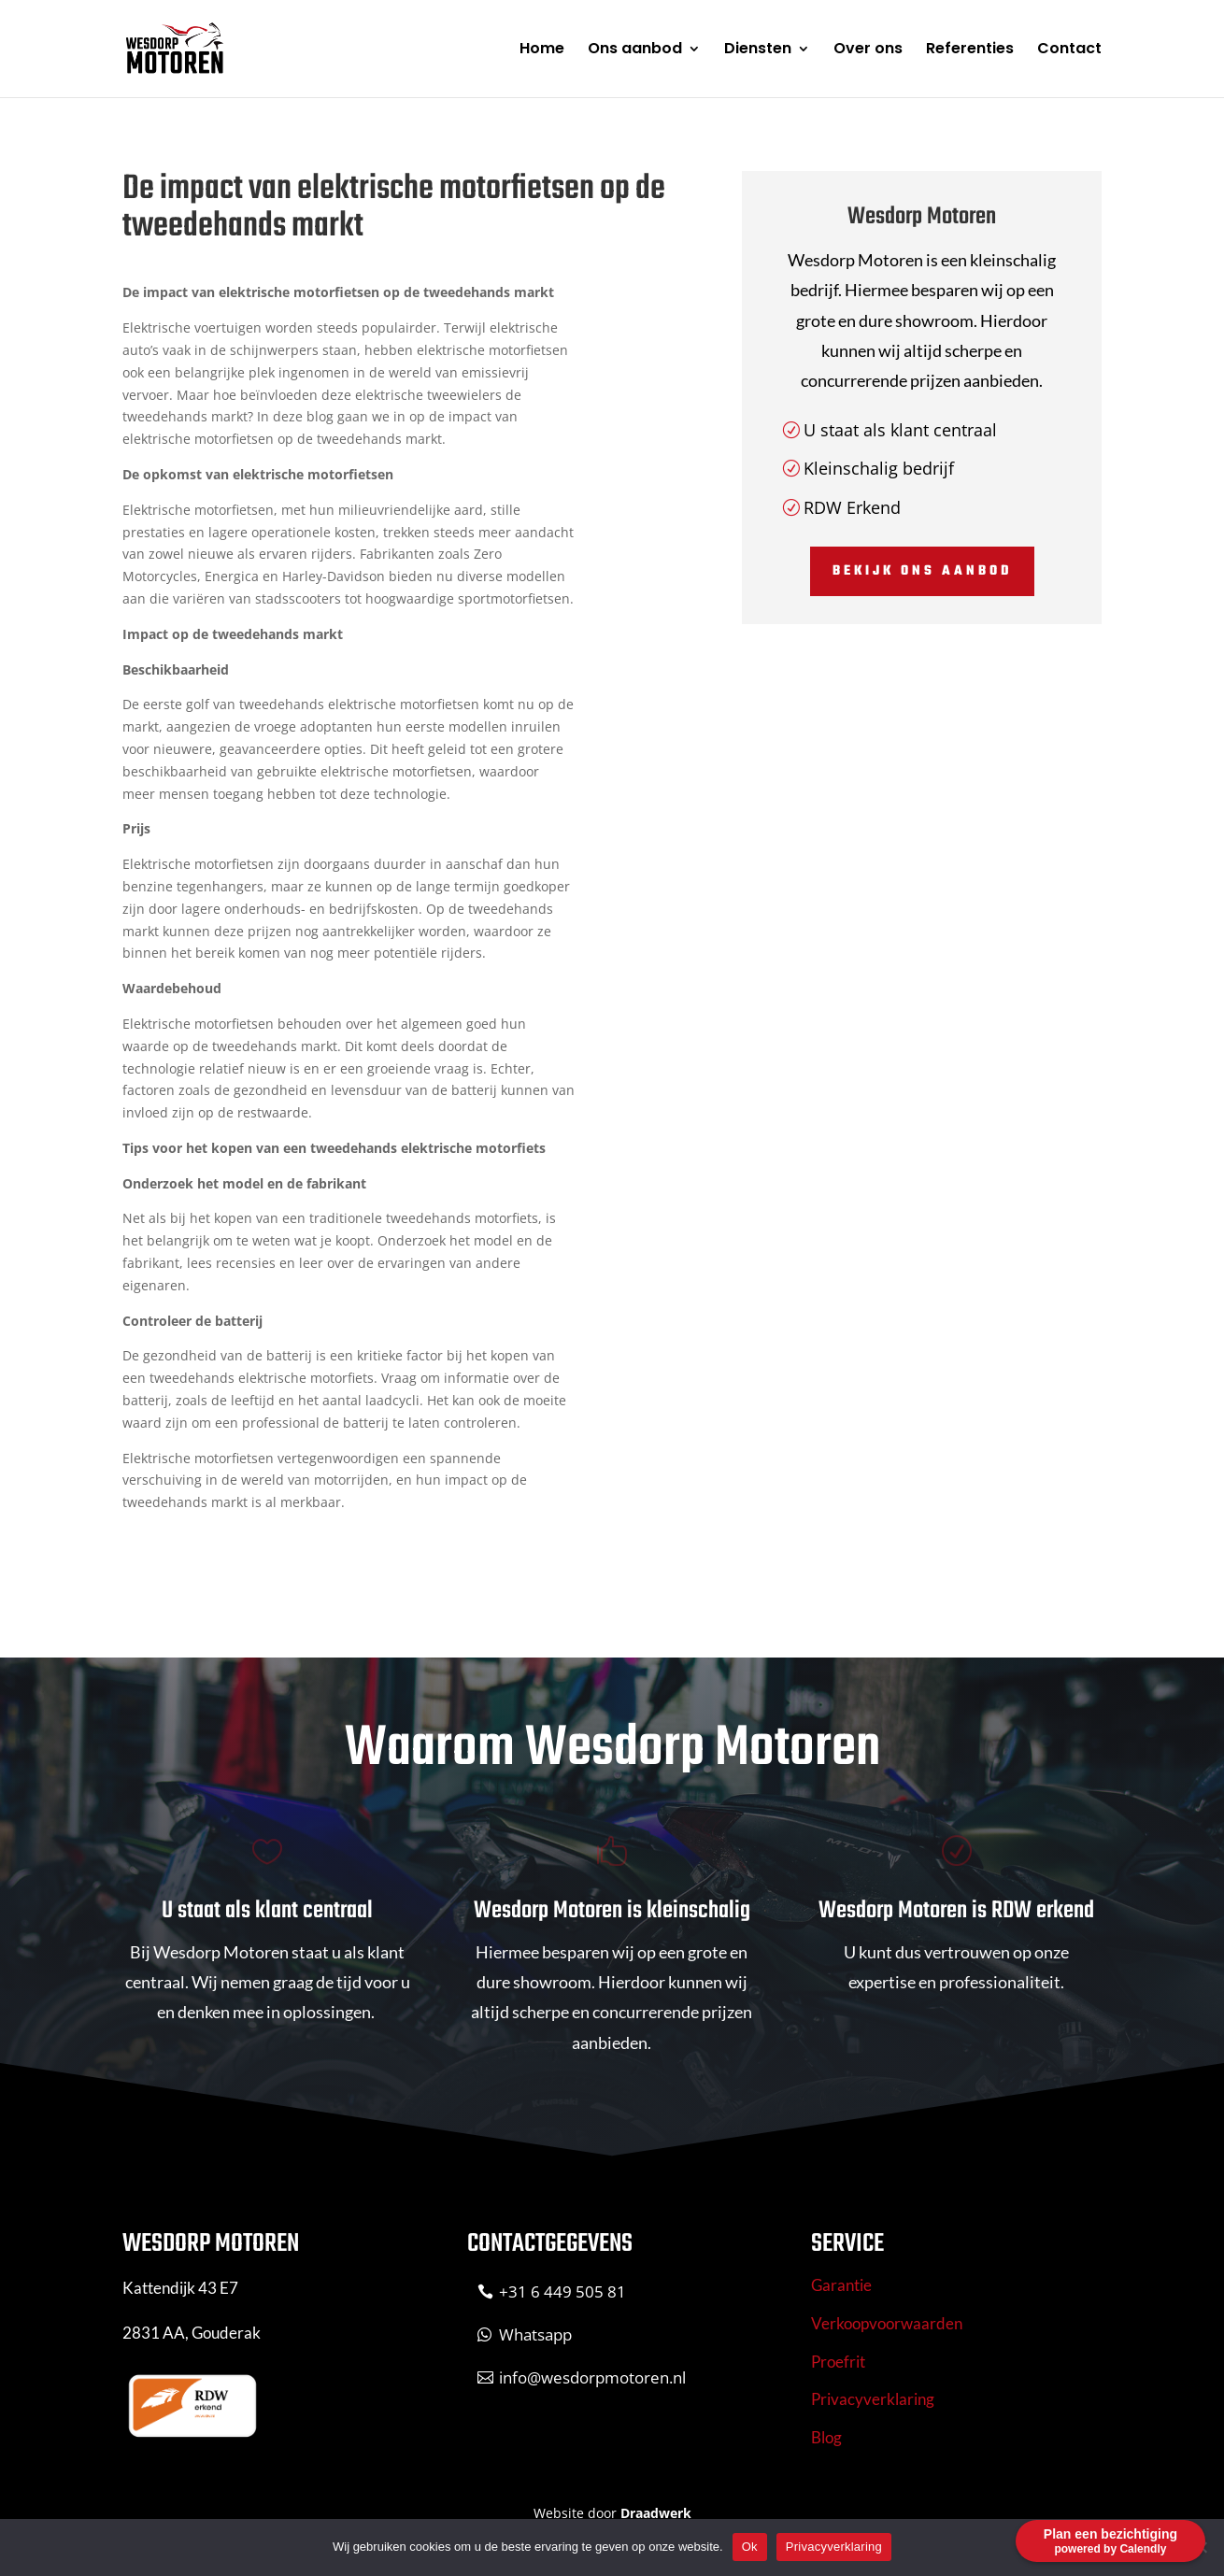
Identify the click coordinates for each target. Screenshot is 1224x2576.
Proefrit (838, 2361)
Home (541, 50)
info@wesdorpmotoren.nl (592, 2377)
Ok (750, 2547)
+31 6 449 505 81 (562, 2291)
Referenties (970, 50)
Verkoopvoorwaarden (886, 2323)
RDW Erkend (852, 507)
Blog (826, 2437)
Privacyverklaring (872, 2399)
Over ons (868, 50)
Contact (1069, 50)
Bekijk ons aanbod (922, 571)
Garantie (841, 2285)
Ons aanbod (635, 50)
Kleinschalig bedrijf (879, 468)
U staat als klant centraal (900, 430)
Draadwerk (655, 2513)
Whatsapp (535, 2334)
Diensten (757, 50)
